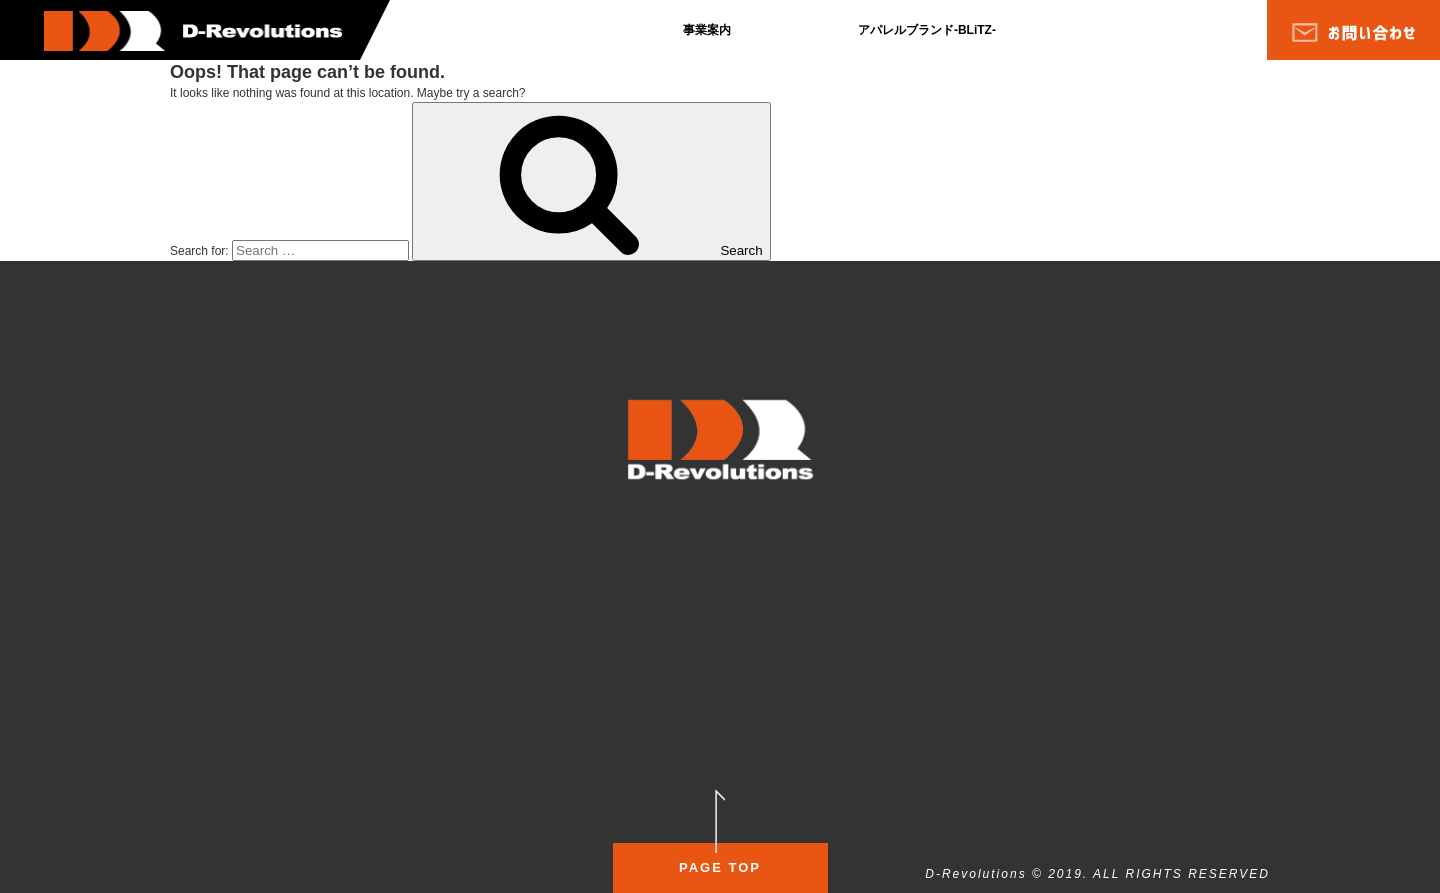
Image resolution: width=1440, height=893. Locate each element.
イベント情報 (996, 610)
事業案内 (707, 30)
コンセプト (660, 618)
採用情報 (346, 598)
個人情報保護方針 (524, 553)
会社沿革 (346, 554)
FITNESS (886, 545)
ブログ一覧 (220, 582)
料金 (741, 610)
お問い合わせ (512, 595)
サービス (654, 634)
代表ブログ (352, 624)
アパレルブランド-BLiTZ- (927, 30)
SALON (651, 551)
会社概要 (214, 635)
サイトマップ (512, 569)
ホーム (208, 553)
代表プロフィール (370, 574)
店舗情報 (753, 631)
